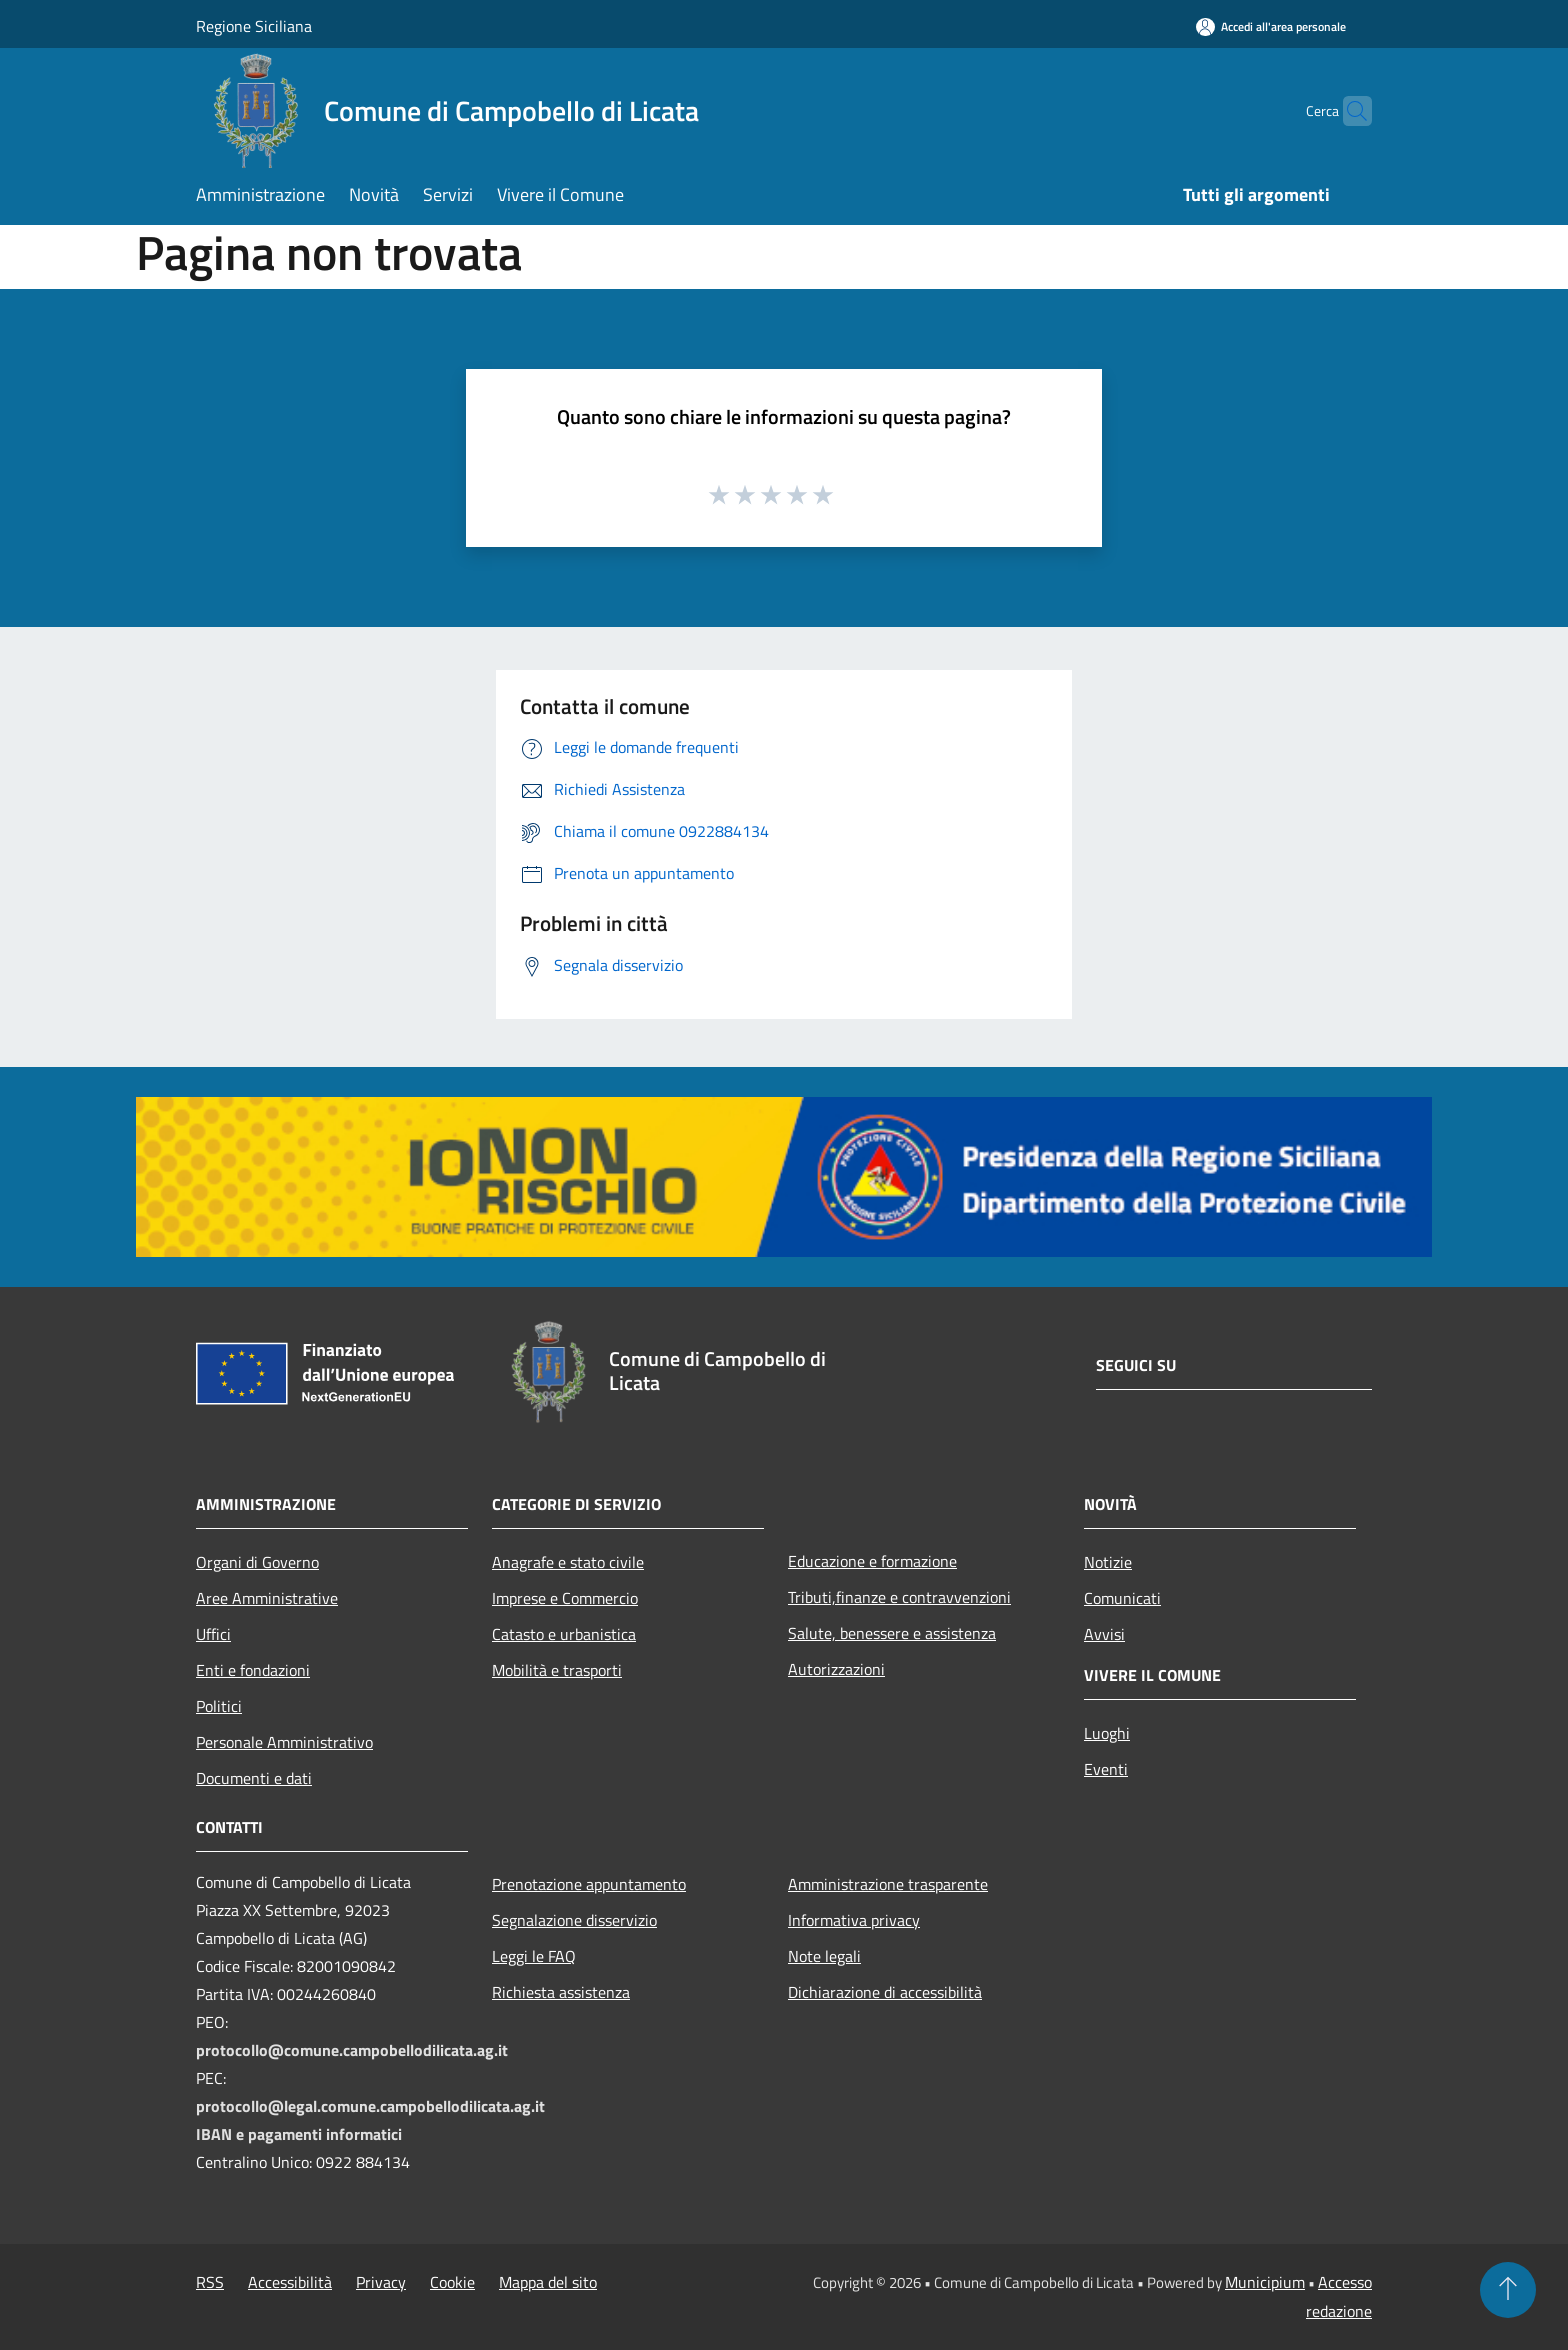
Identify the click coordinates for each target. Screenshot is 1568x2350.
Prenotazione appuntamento (589, 1884)
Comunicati (1122, 1598)
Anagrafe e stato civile (568, 1562)
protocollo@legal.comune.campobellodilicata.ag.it (370, 2106)
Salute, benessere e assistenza (892, 1633)
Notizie (1108, 1562)
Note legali (824, 1956)
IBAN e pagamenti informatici (299, 2134)
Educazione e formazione (872, 1561)
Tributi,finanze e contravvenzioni (899, 1597)
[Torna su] (1508, 2290)
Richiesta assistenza (561, 1992)
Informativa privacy (854, 1920)
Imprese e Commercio (565, 1598)
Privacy (381, 2282)
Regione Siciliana (254, 26)
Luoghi (1107, 1733)
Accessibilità (290, 2282)
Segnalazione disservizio (574, 1920)
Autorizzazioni (836, 1669)
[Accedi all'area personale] (1271, 26)
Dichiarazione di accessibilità (885, 1992)
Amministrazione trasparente (888, 1884)
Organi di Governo (257, 1562)
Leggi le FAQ (534, 1956)
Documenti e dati (254, 1778)
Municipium (1265, 2282)
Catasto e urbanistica (564, 1634)
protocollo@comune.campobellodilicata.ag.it (352, 2050)
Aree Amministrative (267, 1598)
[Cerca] (1348, 111)
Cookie (452, 2282)
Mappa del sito (548, 2282)
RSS (210, 2282)
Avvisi (1104, 1634)
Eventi (1106, 1769)
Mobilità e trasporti (557, 1670)
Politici (219, 1706)
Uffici (213, 1634)
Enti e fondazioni (253, 1670)
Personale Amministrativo (284, 1742)
